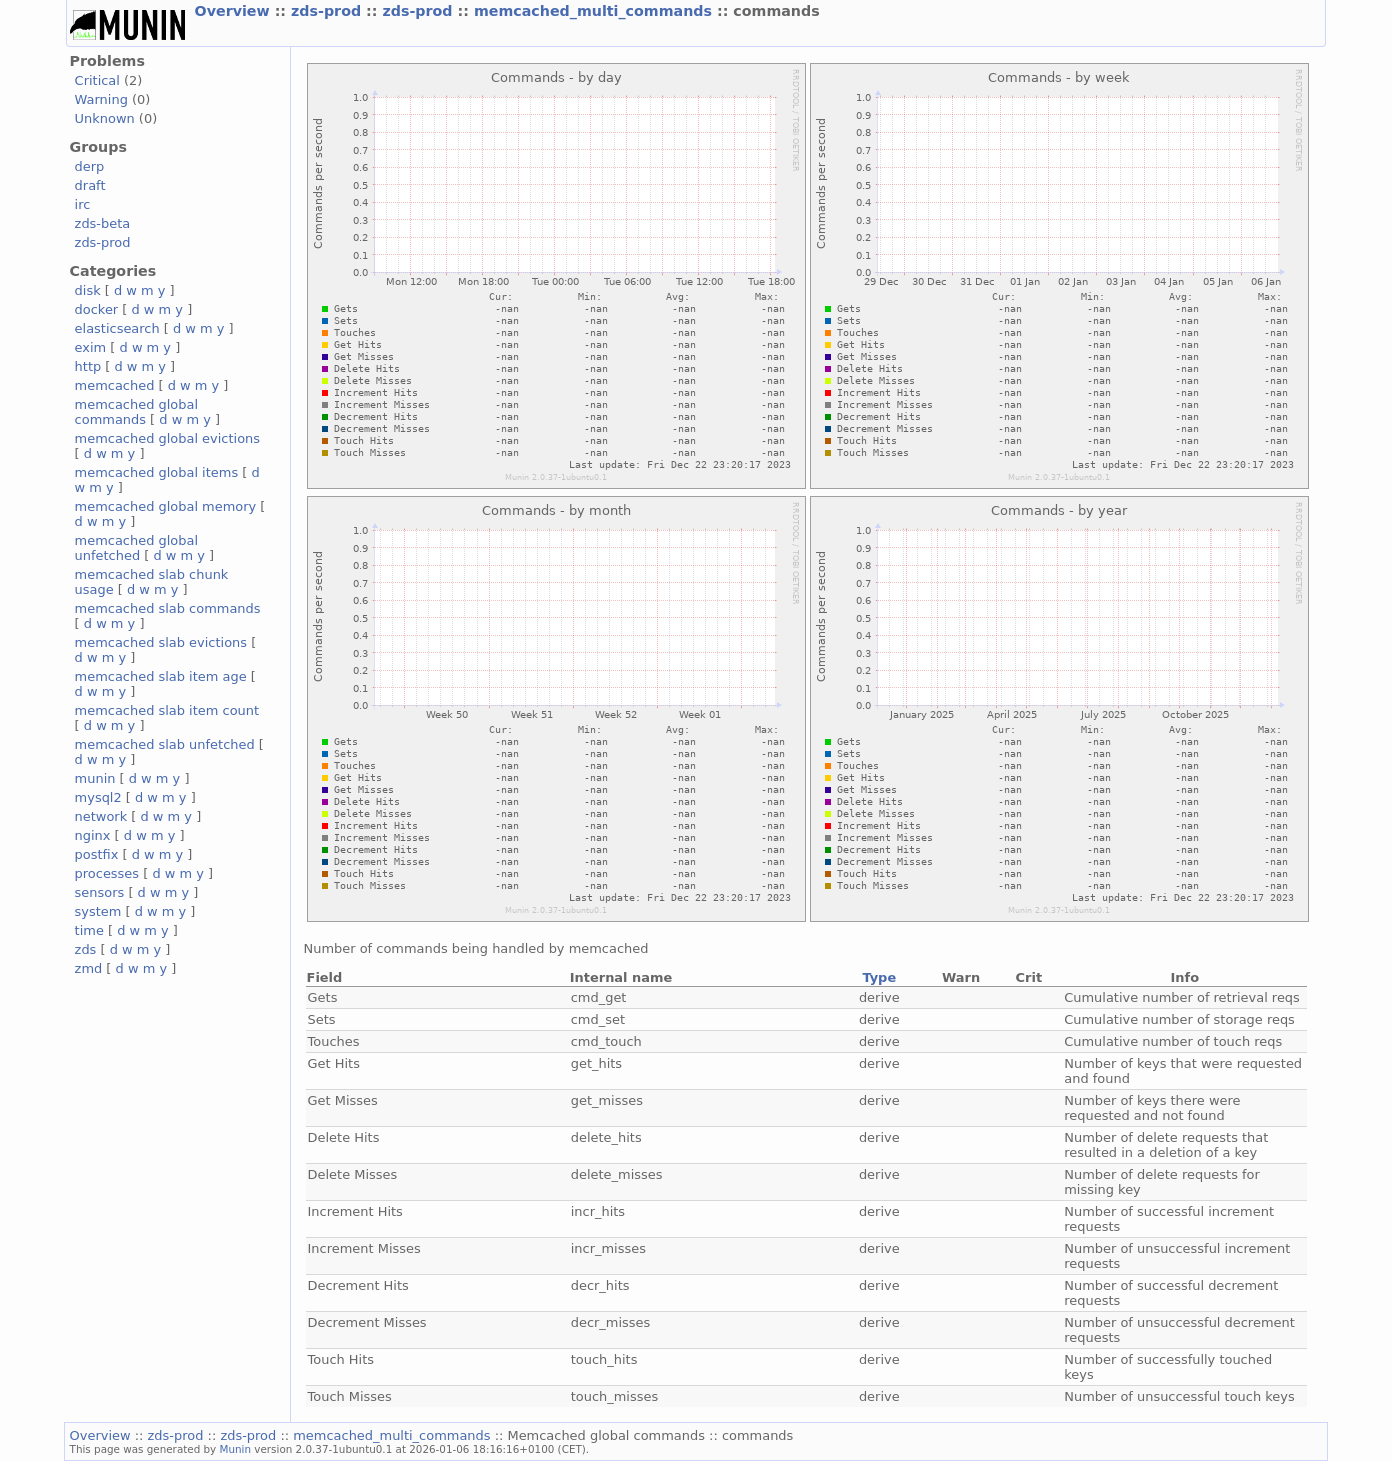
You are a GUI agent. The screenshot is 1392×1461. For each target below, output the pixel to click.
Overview (235, 11)
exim (91, 347)
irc (83, 204)
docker (97, 309)
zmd (89, 968)
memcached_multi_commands (595, 11)
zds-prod (328, 11)
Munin (236, 1449)
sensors (100, 892)
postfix (97, 854)
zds (86, 949)
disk (88, 290)
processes (107, 873)
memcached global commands (136, 412)
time (89, 930)
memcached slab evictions (161, 642)
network (101, 816)
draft (90, 185)
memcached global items (157, 472)
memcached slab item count (167, 710)
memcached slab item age (161, 676)
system (98, 911)
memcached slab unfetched (165, 744)
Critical (97, 80)
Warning (101, 99)
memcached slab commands (168, 608)
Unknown (105, 118)
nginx (93, 835)
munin (95, 778)
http (88, 366)
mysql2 (98, 797)
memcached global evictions (167, 438)
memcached (115, 385)
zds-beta (103, 223)
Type (879, 977)
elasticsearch (117, 328)
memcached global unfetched (136, 548)
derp (90, 166)
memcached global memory (166, 506)
